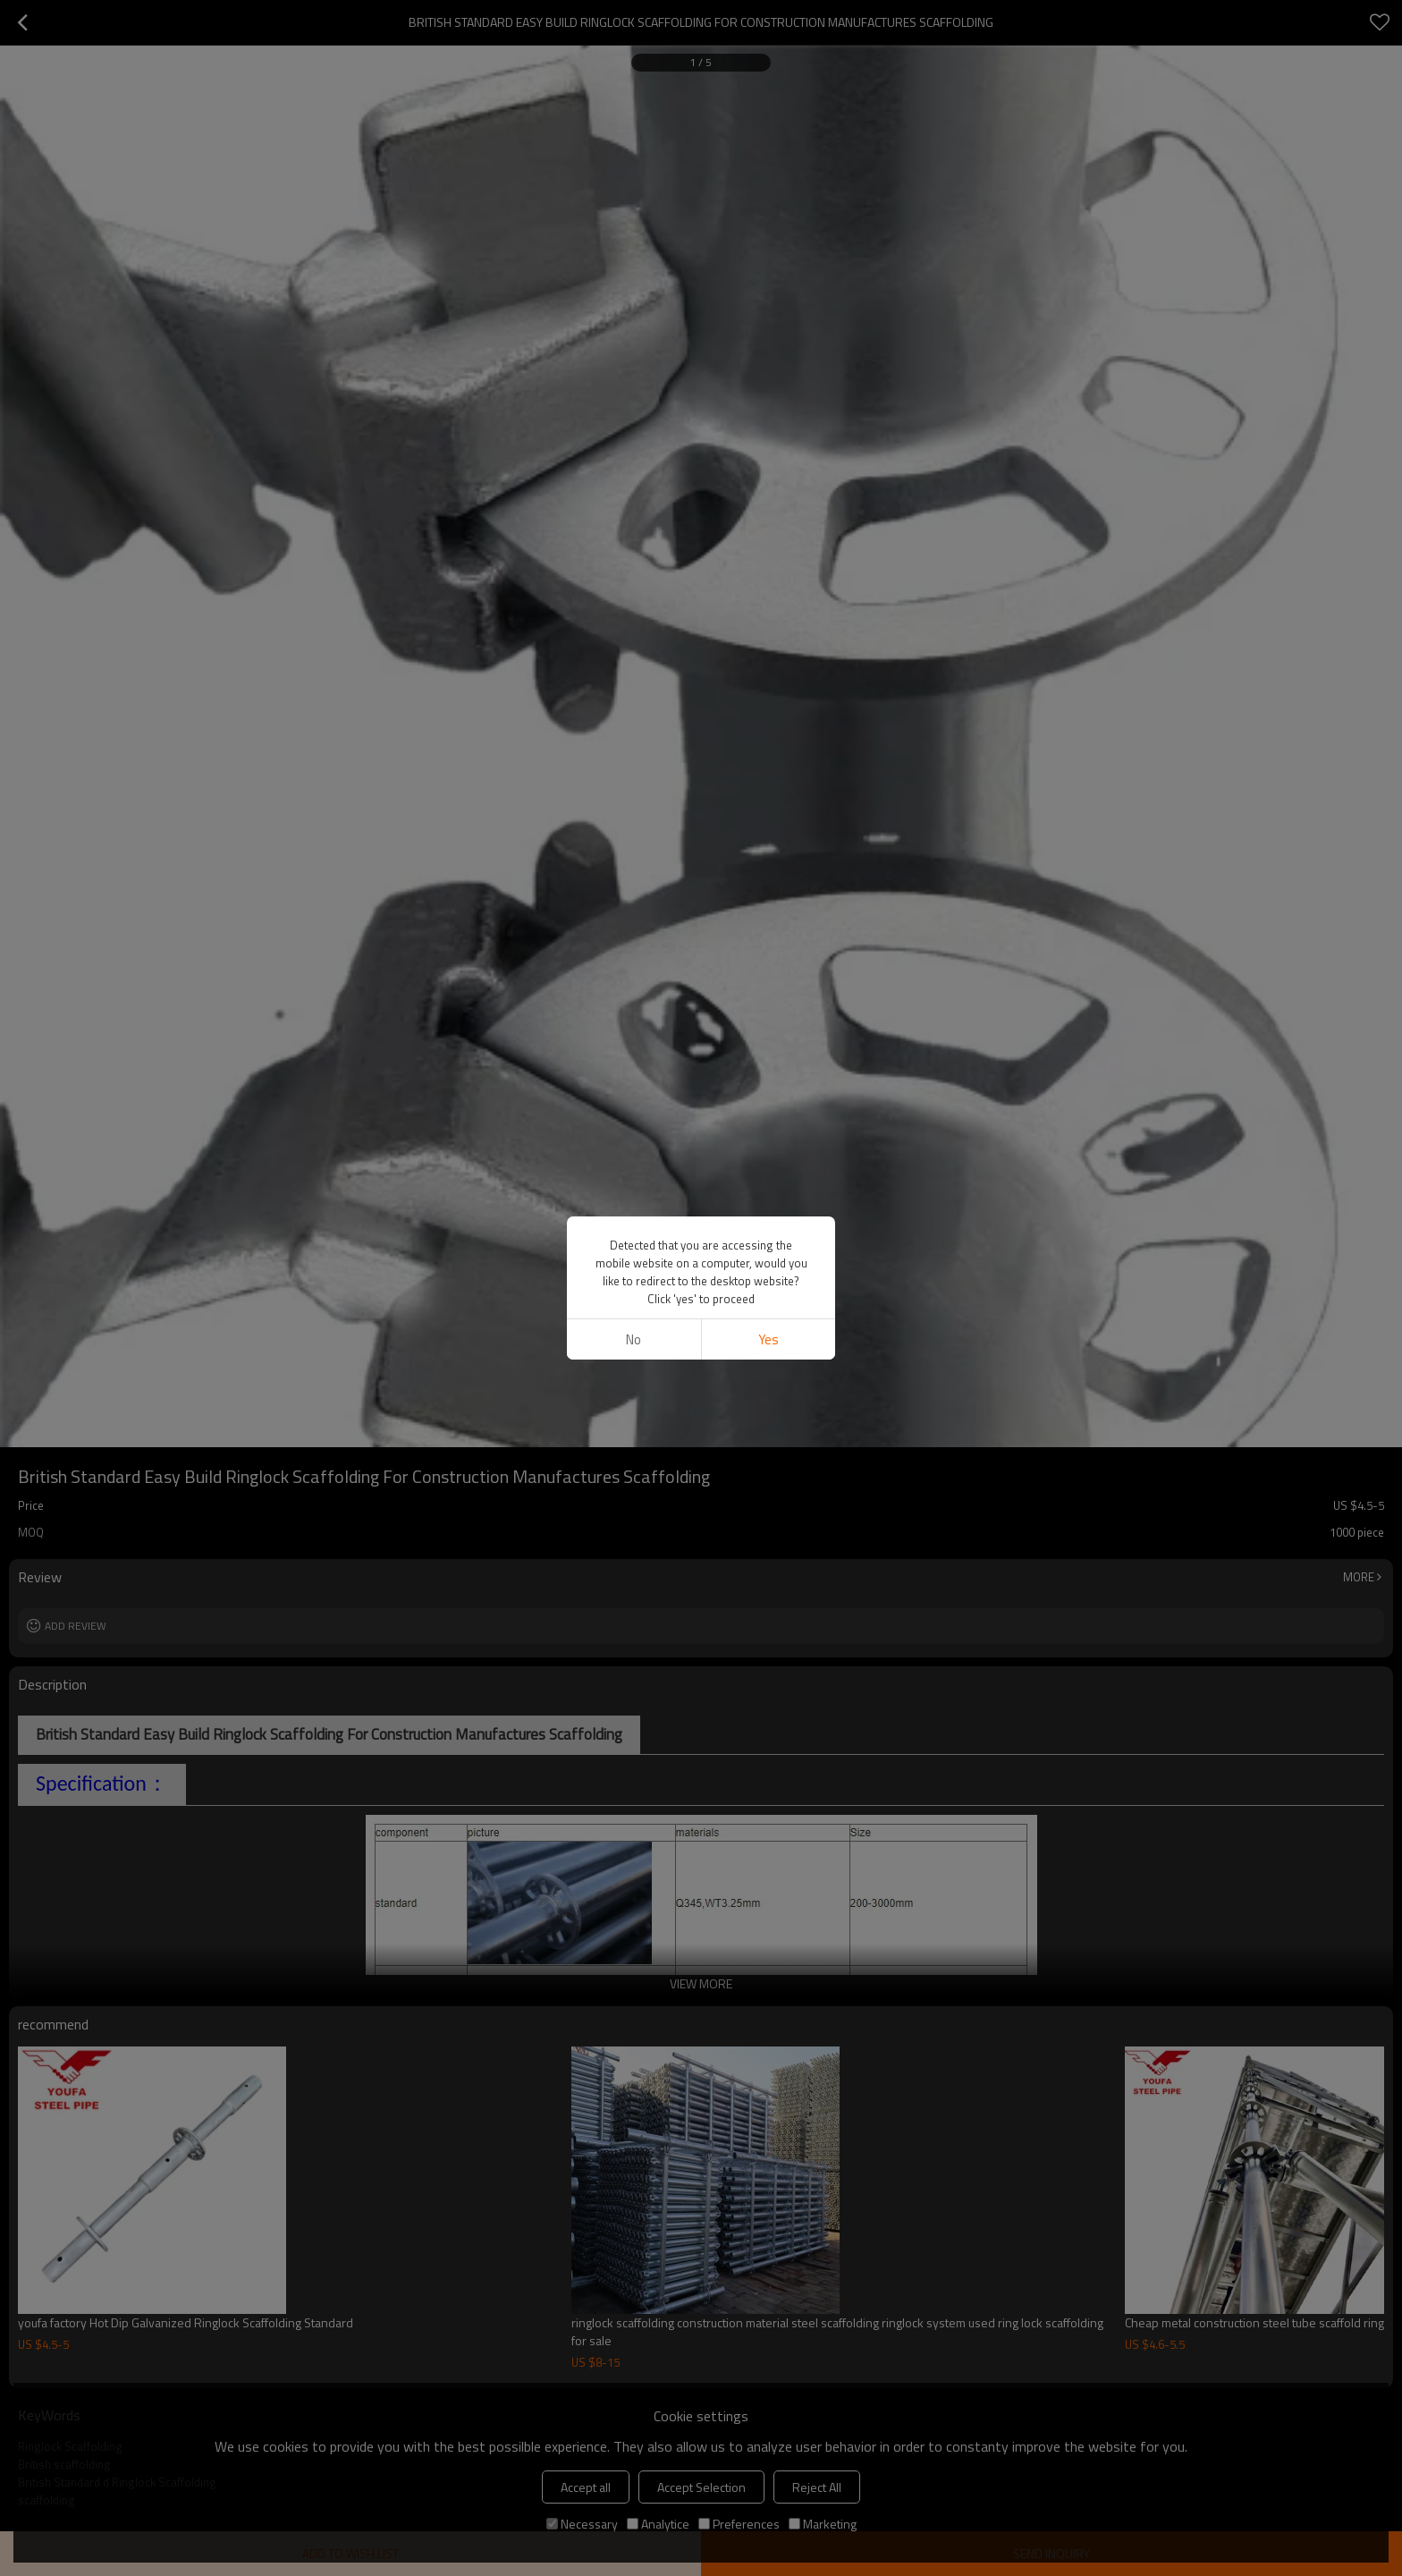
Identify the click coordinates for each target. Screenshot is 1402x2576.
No (633, 1339)
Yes (768, 1339)
